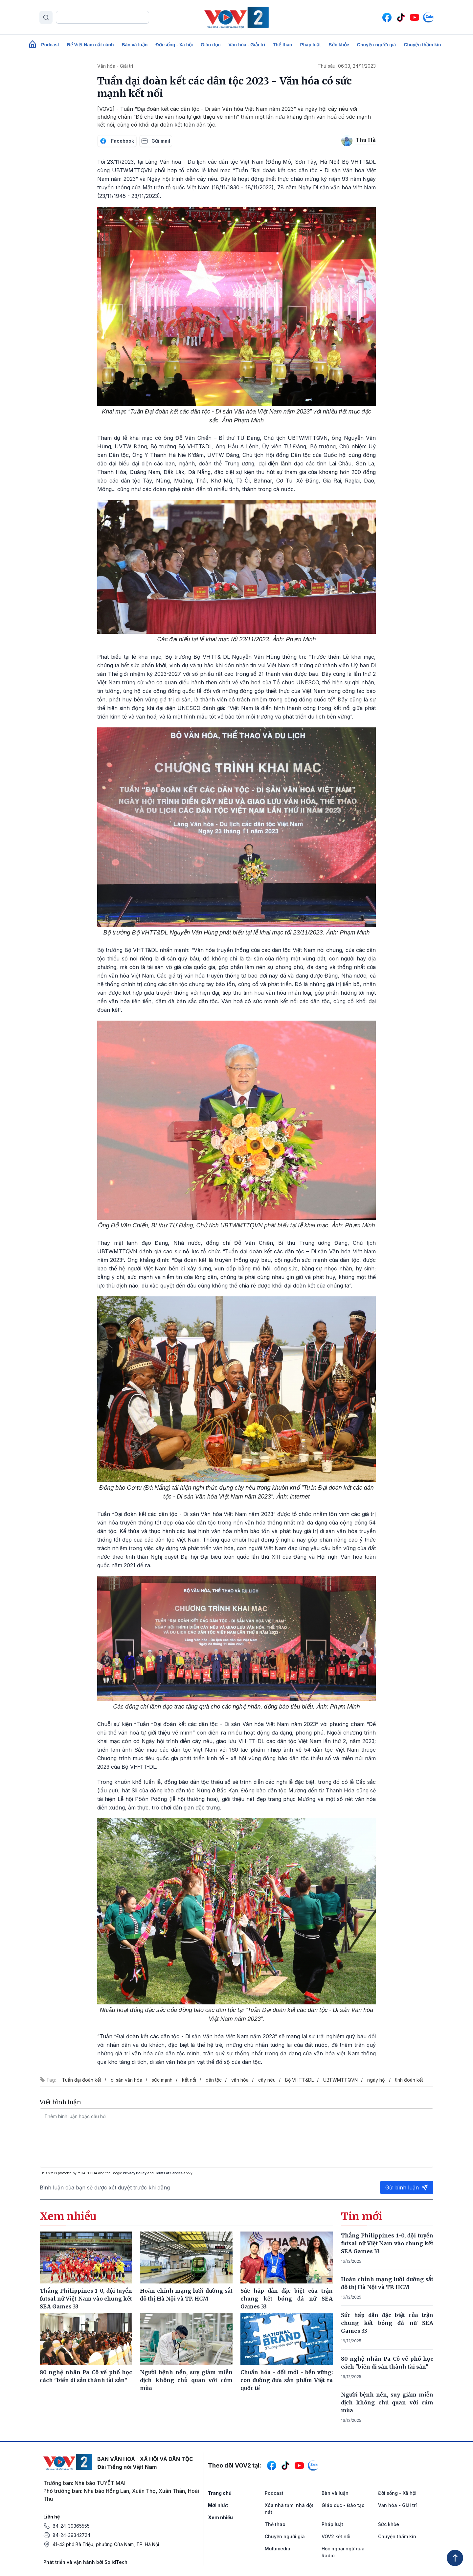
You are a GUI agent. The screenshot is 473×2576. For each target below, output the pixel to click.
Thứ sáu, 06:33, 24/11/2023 (347, 66)
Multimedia (277, 2548)
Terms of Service (169, 2173)
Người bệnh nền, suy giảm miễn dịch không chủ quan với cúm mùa (387, 2402)
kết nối (189, 2080)
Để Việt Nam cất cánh (90, 44)
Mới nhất (218, 2505)
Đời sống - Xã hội (174, 44)
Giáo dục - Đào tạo (343, 2505)
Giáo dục (210, 44)
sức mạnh (162, 2080)
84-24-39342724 (71, 2535)
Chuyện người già (376, 44)
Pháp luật (310, 44)
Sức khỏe (339, 44)
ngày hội (376, 2080)
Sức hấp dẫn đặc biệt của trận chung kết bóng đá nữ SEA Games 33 (387, 2323)
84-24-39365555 (71, 2526)
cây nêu (267, 2080)
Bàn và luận (135, 44)
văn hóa (240, 2080)
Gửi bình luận (406, 2187)
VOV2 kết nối (336, 2536)
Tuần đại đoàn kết (81, 2080)
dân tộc (214, 2080)
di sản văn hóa (126, 2080)
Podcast (50, 44)
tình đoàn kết (409, 2080)
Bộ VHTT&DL (299, 2080)
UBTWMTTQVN (340, 2080)
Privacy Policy (134, 2173)
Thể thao (282, 44)
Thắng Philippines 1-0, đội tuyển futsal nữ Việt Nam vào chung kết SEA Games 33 (387, 2243)
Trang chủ (220, 2493)
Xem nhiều (220, 2517)
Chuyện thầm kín (422, 44)
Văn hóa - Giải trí (246, 44)
